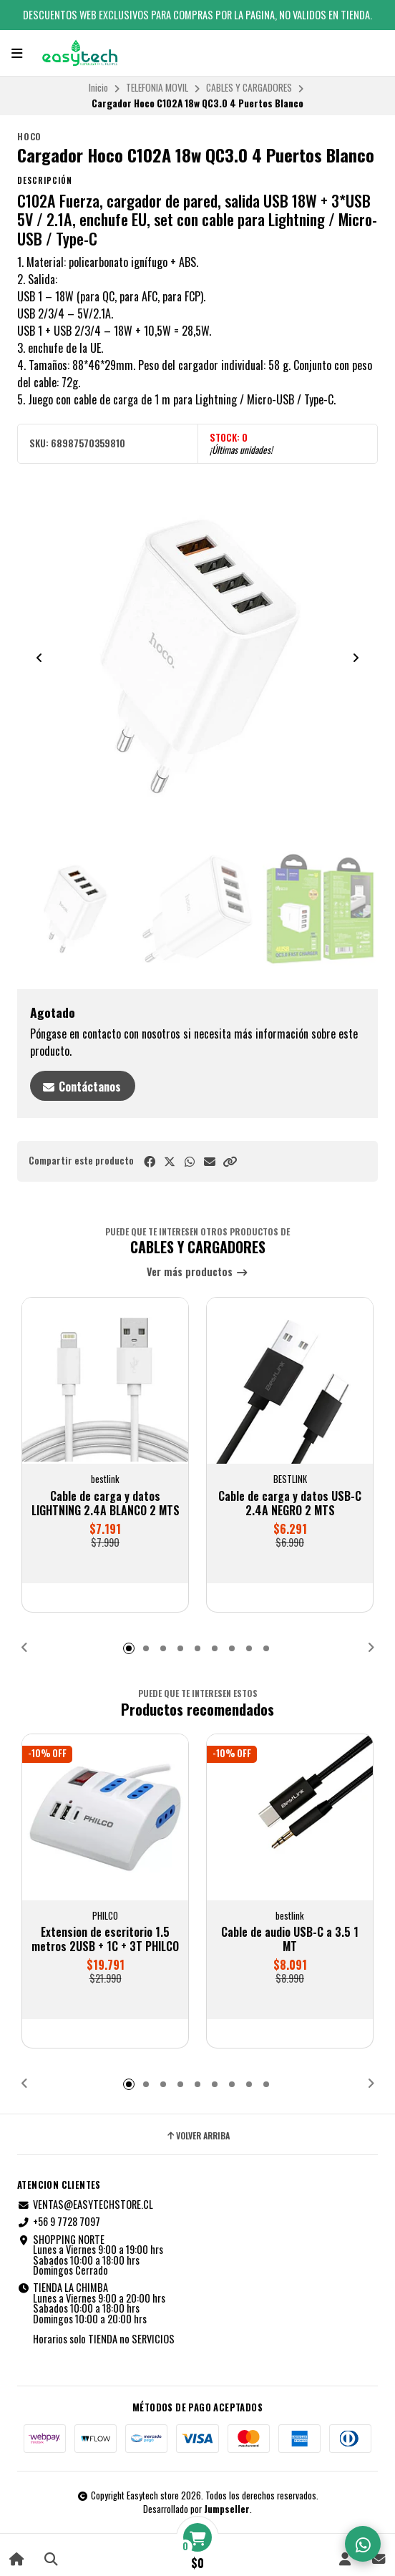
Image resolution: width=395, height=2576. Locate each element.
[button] (230, 1161)
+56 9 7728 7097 (58, 2222)
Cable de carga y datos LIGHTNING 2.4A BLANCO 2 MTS (105, 1503)
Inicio (98, 87)
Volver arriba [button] (197, 2136)
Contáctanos (81, 1086)
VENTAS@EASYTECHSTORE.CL (85, 2205)
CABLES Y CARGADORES (249, 87)
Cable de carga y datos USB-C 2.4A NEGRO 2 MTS (289, 1503)
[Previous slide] (39, 658)
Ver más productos (197, 1272)
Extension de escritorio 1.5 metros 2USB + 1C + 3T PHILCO (105, 1939)
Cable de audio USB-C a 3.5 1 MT (290, 1939)
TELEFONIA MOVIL (157, 87)
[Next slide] (355, 658)
